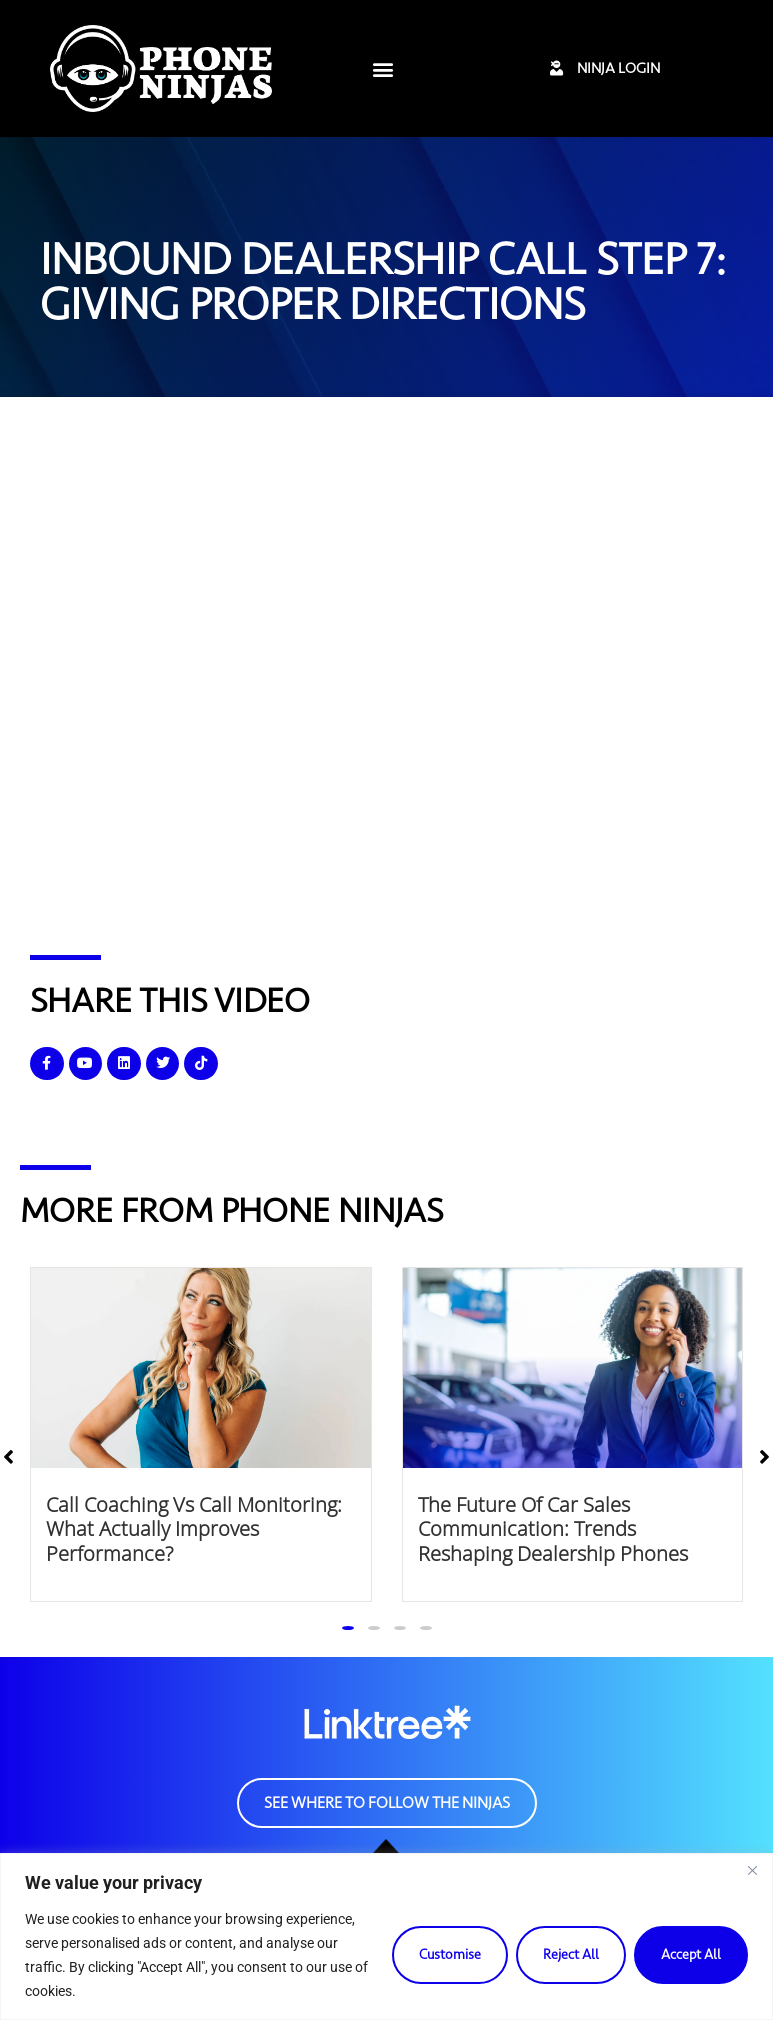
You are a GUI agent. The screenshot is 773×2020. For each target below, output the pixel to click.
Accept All (691, 1954)
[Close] (752, 1870)
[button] (383, 68)
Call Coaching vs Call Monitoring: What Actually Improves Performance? (194, 1528)
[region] (386, 1936)
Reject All (571, 1954)
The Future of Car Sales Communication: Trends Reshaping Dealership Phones (553, 1528)
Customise (450, 1954)
